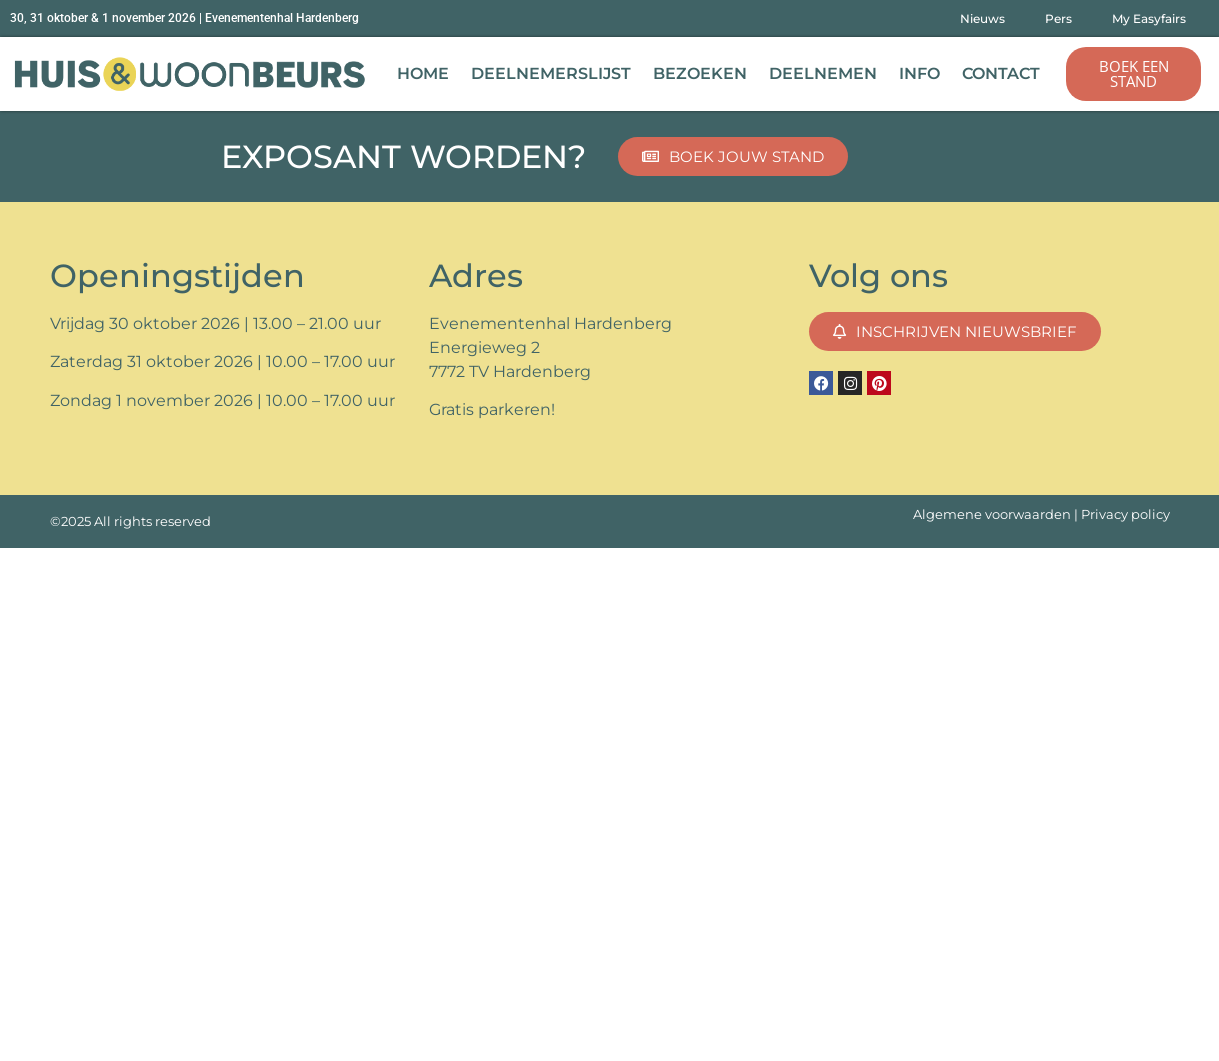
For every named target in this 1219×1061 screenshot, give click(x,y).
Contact (1001, 73)
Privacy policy (1125, 514)
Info (919, 73)
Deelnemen (823, 73)
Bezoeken (700, 73)
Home (423, 73)
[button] (1133, 74)
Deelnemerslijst (551, 73)
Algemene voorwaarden (992, 514)
